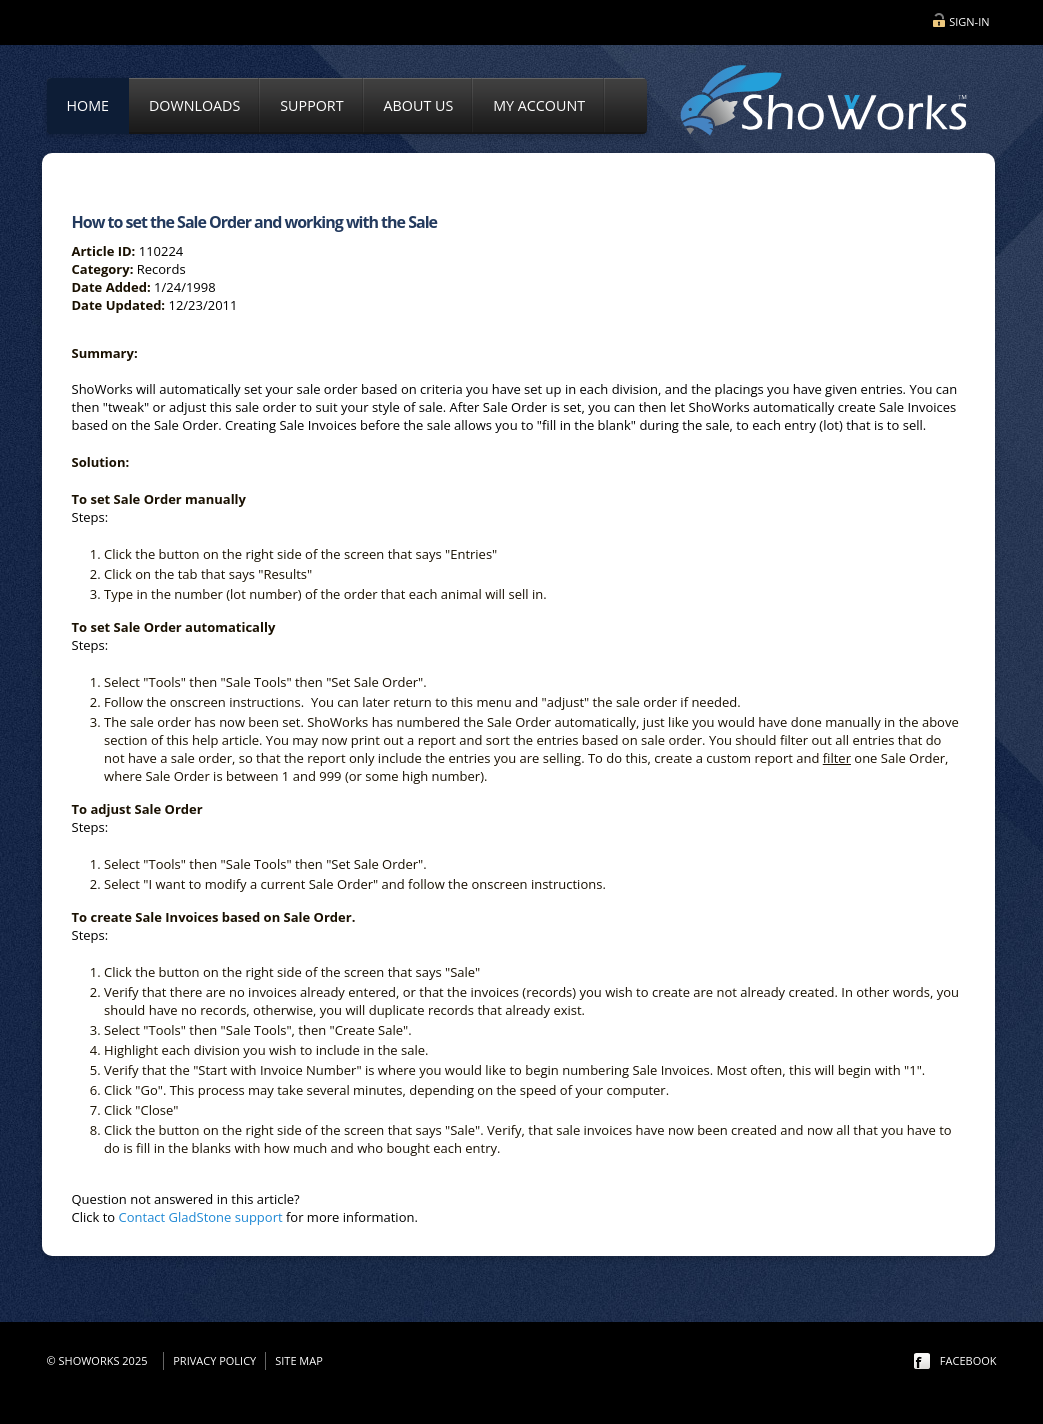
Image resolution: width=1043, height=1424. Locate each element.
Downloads (194, 105)
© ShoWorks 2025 (100, 1360)
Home (88, 105)
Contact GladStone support (201, 1217)
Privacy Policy (214, 1360)
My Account (539, 105)
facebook (968, 1360)
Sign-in (969, 21)
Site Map (299, 1360)
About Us (419, 105)
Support (311, 105)
